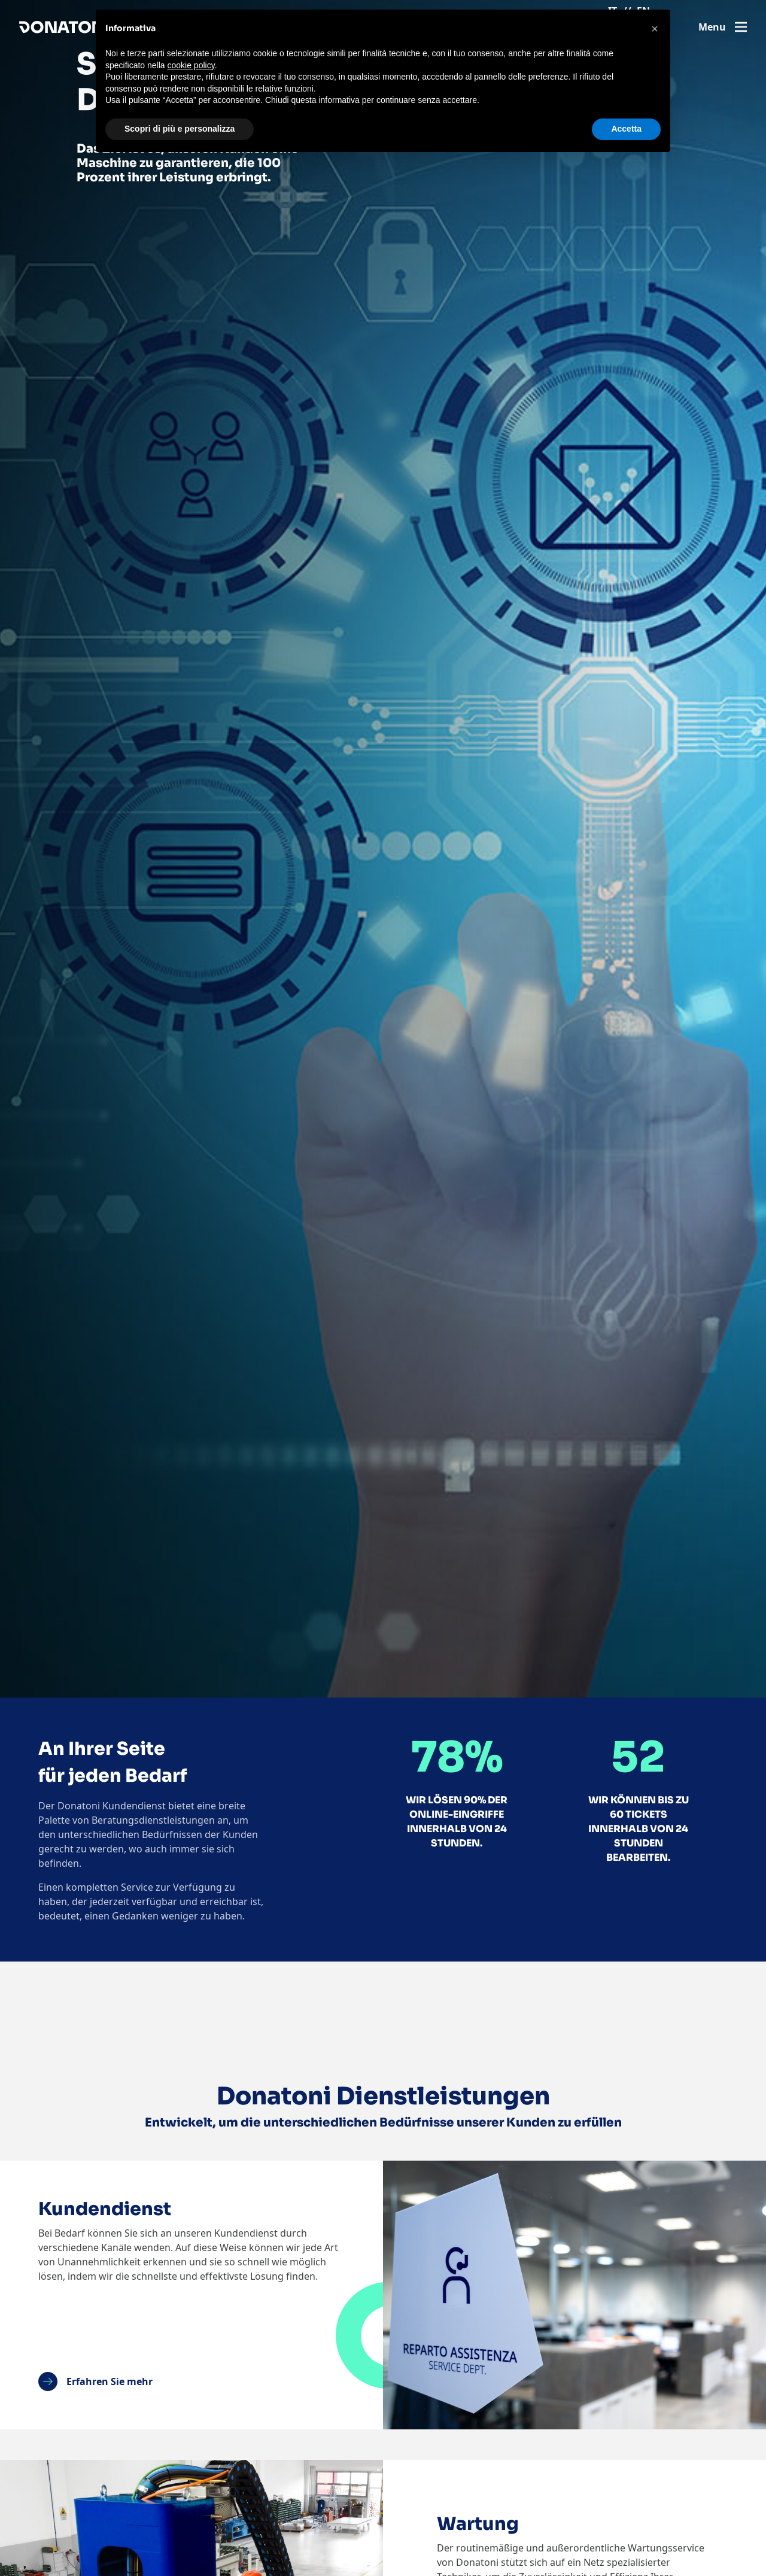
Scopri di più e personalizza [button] (179, 128)
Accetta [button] (626, 128)
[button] (654, 28)
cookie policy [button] (191, 65)
